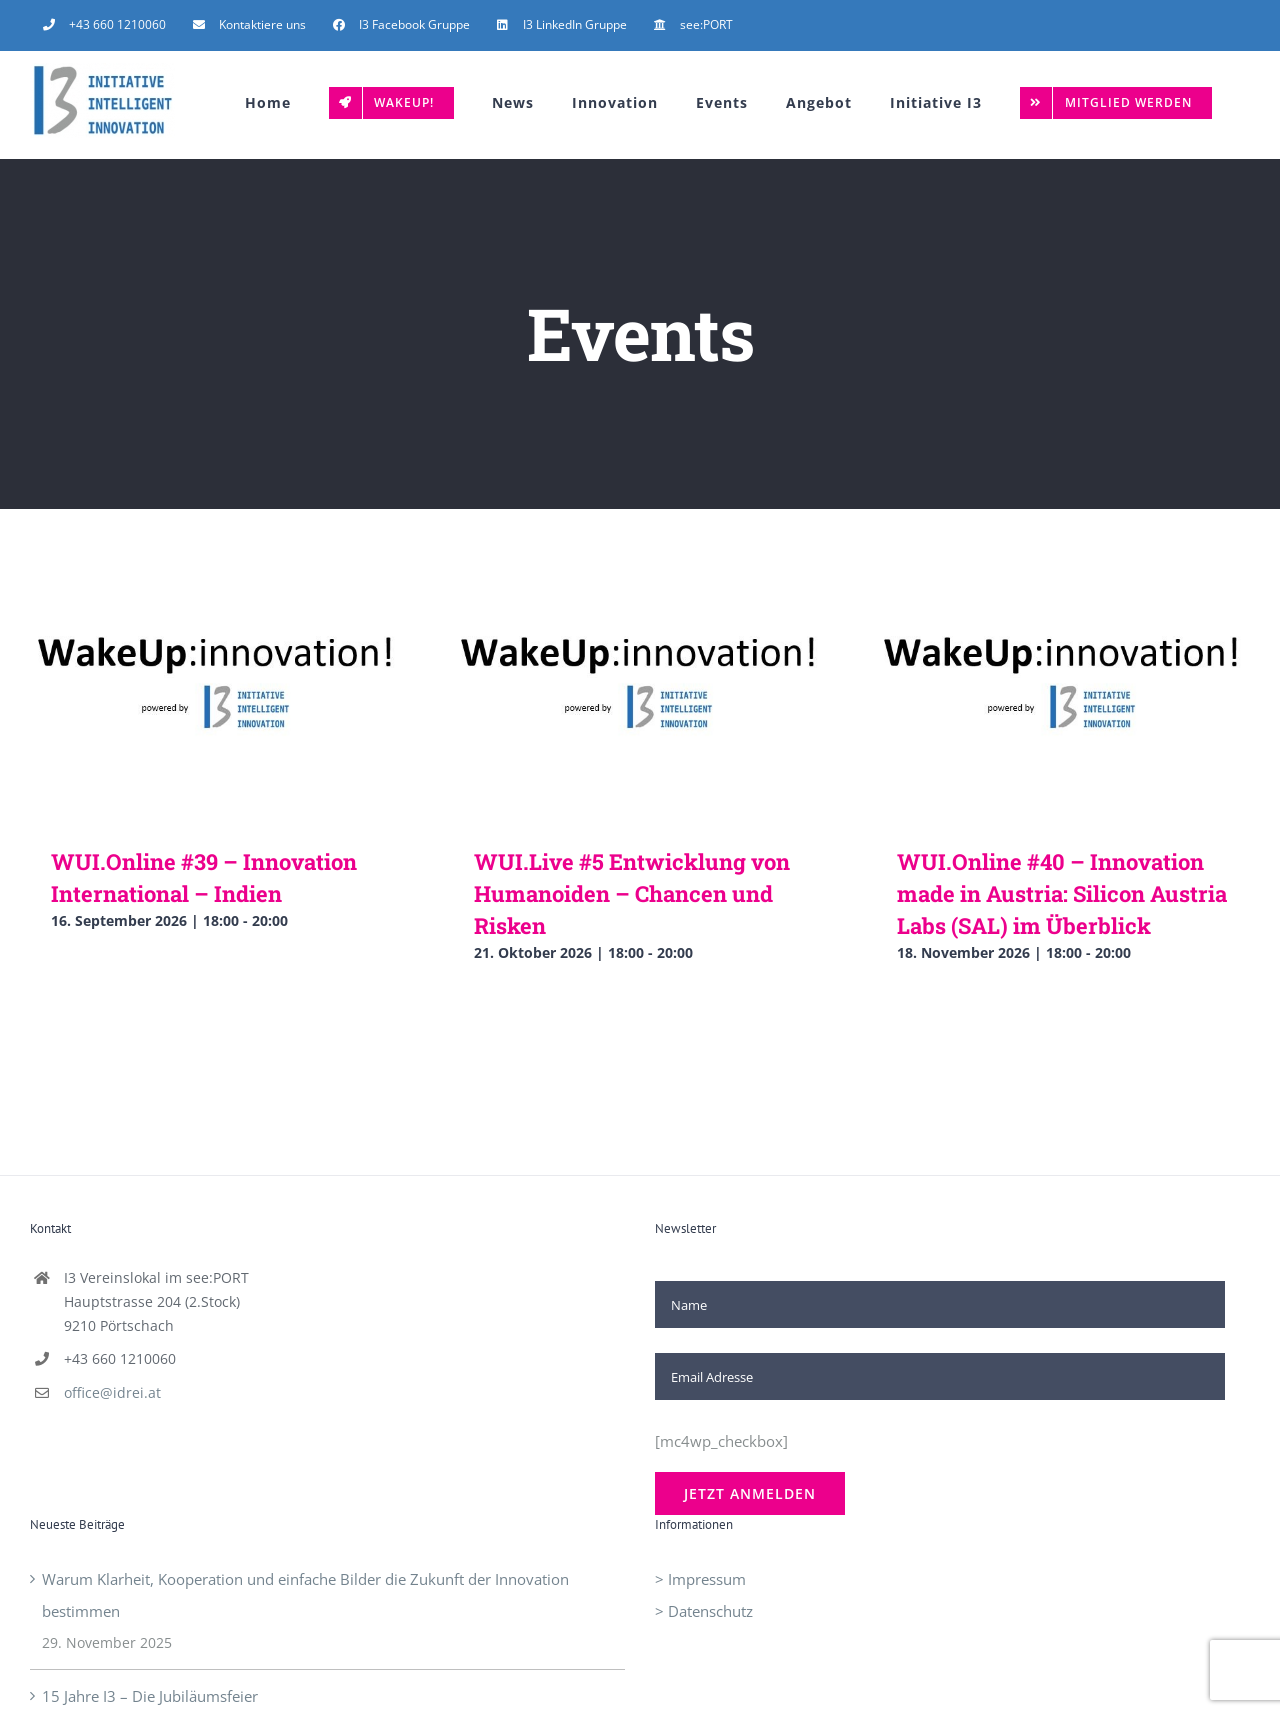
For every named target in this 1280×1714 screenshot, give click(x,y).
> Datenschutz (704, 1611)
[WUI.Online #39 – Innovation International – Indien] (217, 718)
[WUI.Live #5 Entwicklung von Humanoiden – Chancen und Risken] (640, 718)
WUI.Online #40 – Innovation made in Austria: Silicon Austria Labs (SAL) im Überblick (1062, 893)
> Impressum (700, 1579)
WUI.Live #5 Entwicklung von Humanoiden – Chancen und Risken (632, 893)
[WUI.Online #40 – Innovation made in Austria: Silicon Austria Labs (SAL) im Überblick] (1063, 718)
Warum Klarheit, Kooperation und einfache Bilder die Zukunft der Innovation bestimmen (305, 1595)
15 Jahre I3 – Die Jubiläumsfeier (150, 1696)
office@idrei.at (112, 1392)
